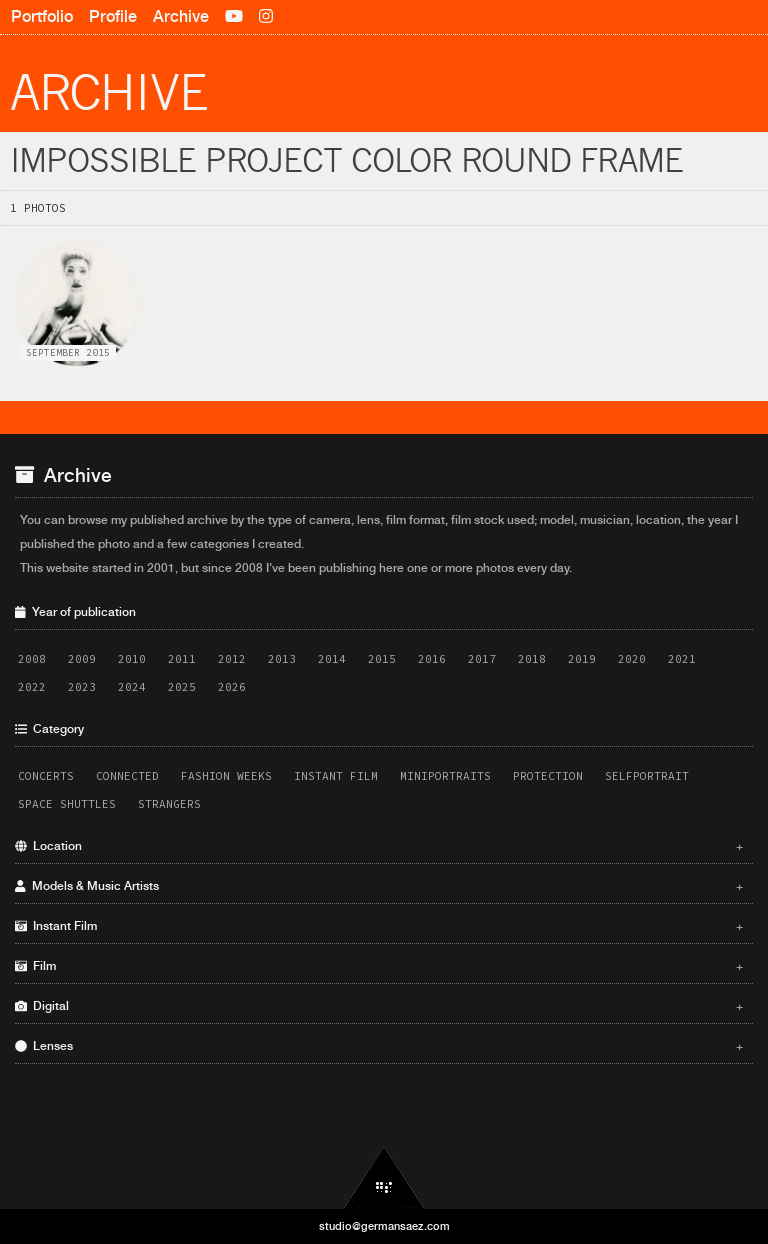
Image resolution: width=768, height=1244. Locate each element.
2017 (482, 659)
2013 (282, 659)
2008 (32, 659)
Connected (127, 776)
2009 (82, 659)
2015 (382, 659)
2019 (582, 659)
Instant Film (336, 776)
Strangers (169, 804)
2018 (532, 659)
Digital (379, 1006)
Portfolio (42, 16)
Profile (113, 16)
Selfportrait (647, 776)
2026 (232, 687)
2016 (432, 659)
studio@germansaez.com (384, 1226)
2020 (632, 659)
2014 (332, 659)
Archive (181, 16)
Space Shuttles (67, 804)
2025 (182, 687)
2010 (132, 659)
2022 (32, 687)
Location (379, 846)
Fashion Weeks (226, 776)
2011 (182, 659)
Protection (548, 776)
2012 (232, 659)
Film (379, 966)
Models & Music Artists (379, 886)
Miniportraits (445, 776)
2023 (82, 687)
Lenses (379, 1046)
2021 (682, 659)
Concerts (46, 776)
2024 (132, 687)
